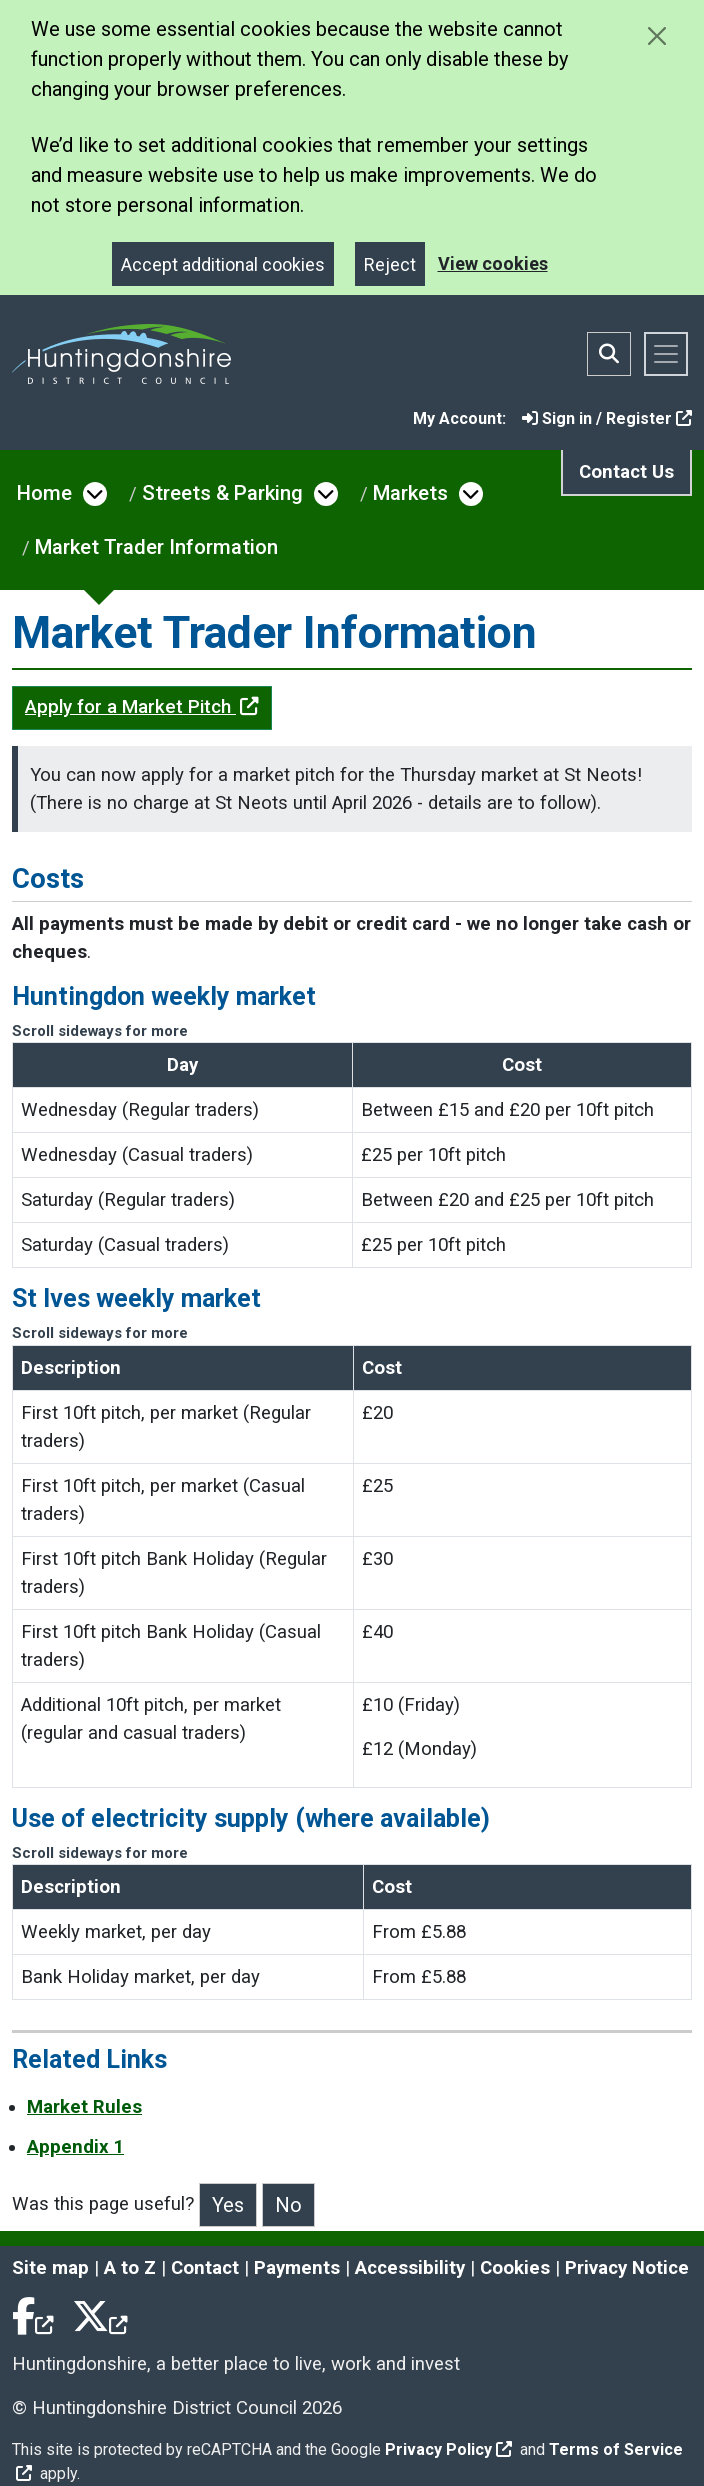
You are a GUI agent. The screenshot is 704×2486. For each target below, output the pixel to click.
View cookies (493, 263)
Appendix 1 (75, 2147)
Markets (410, 493)
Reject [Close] (390, 264)
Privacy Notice (627, 2268)
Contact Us (626, 472)
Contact (205, 2268)
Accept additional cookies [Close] (223, 264)
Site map (50, 2268)
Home (44, 493)
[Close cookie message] (656, 35)
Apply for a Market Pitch (142, 707)
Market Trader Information (156, 547)
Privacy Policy (448, 2449)
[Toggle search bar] (609, 354)
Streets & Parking (222, 493)
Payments (297, 2268)
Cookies (515, 2268)
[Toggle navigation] (666, 354)
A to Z (130, 2268)
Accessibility (410, 2268)
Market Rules (84, 2107)
